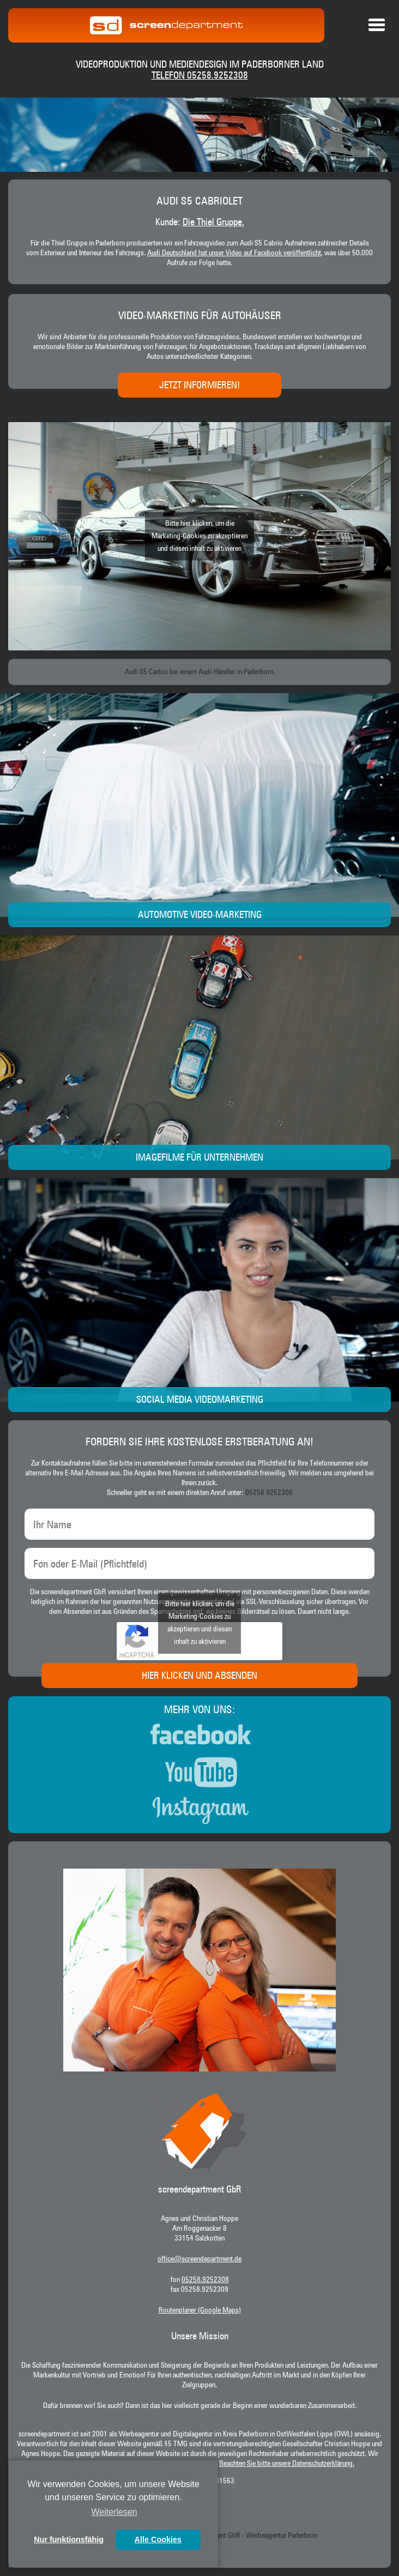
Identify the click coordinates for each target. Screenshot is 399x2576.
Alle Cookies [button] (158, 2539)
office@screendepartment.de (199, 2259)
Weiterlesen (114, 2512)
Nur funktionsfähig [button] (69, 2539)
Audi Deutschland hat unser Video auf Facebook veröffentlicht (234, 253)
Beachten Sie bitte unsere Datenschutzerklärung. (286, 2463)
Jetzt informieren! (199, 386)
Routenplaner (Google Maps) (200, 2310)
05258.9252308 (205, 2280)
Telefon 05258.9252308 (200, 76)
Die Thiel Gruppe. (213, 222)
